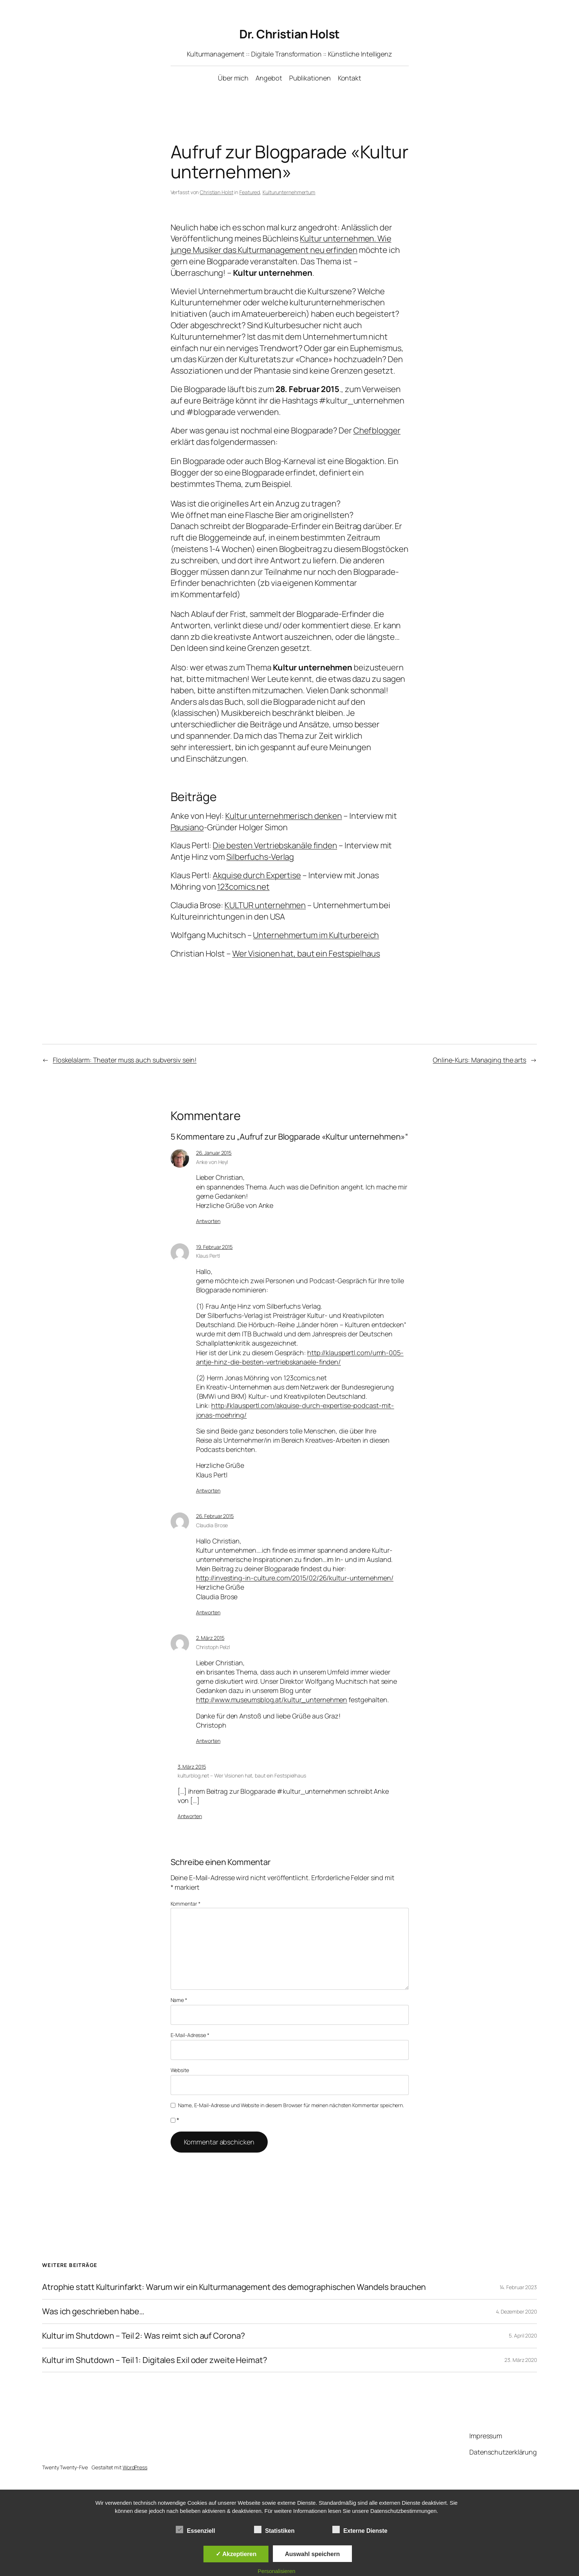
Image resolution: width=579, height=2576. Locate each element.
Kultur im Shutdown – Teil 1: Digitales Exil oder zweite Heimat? (154, 2360)
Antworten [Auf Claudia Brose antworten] (208, 1612)
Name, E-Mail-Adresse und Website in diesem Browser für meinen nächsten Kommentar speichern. (291, 2105)
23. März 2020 (520, 2359)
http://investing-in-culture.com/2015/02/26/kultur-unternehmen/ (295, 1577)
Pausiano (187, 827)
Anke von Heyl (212, 1161)
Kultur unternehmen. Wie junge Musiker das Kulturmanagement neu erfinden (281, 244)
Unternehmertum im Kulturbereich (316, 935)
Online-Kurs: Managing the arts (479, 1059)
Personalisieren (276, 2571)
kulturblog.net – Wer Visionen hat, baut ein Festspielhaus (242, 1775)
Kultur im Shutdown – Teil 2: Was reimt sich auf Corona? (143, 2335)
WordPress (135, 2467)
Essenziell (195, 2530)
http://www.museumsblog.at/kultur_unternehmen (271, 1699)
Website (180, 2070)
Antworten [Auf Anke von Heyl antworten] (208, 1221)
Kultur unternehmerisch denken (283, 815)
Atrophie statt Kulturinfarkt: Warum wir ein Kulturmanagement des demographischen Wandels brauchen (234, 2287)
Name (179, 1999)
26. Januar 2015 (214, 1152)
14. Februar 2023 (518, 2287)
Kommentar (186, 1903)
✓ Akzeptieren (236, 2554)
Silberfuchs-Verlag (260, 856)
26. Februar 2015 (215, 1515)
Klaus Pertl (208, 1255)
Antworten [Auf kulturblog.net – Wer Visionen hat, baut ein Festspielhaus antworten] (190, 1816)
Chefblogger (377, 430)
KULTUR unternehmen (265, 905)
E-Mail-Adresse (190, 2035)
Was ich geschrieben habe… (93, 2311)
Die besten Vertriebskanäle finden (275, 845)
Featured (249, 192)
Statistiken (274, 2530)
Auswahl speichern (312, 2554)
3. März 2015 (192, 1766)
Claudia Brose (212, 1525)
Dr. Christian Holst (289, 34)
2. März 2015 (210, 1637)
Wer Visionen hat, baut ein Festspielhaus (306, 953)
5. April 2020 (523, 2335)
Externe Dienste (359, 2530)
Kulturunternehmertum (289, 192)
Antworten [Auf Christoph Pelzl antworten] (208, 1740)
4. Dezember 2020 (516, 2311)
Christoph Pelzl (213, 1647)
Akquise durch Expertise (257, 875)
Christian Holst (216, 192)
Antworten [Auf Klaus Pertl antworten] (208, 1490)
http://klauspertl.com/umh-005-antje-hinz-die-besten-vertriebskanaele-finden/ (300, 1357)
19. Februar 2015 (214, 1246)
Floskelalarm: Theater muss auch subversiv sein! (124, 1059)
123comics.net (243, 886)
